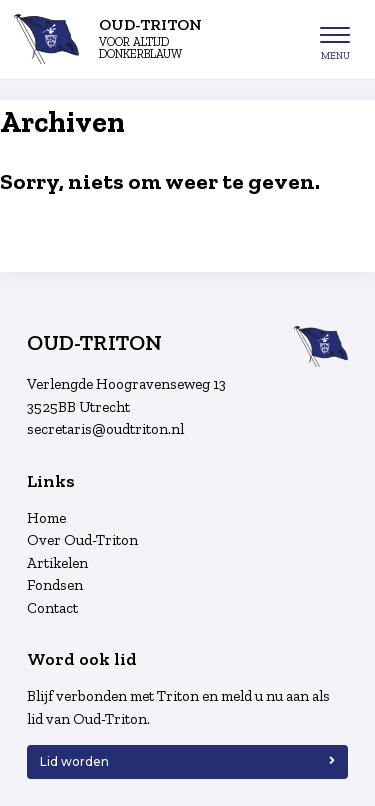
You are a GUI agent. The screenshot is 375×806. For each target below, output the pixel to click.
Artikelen (57, 563)
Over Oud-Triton (82, 540)
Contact (52, 608)
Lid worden (74, 761)
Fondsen (55, 585)
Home (46, 518)
